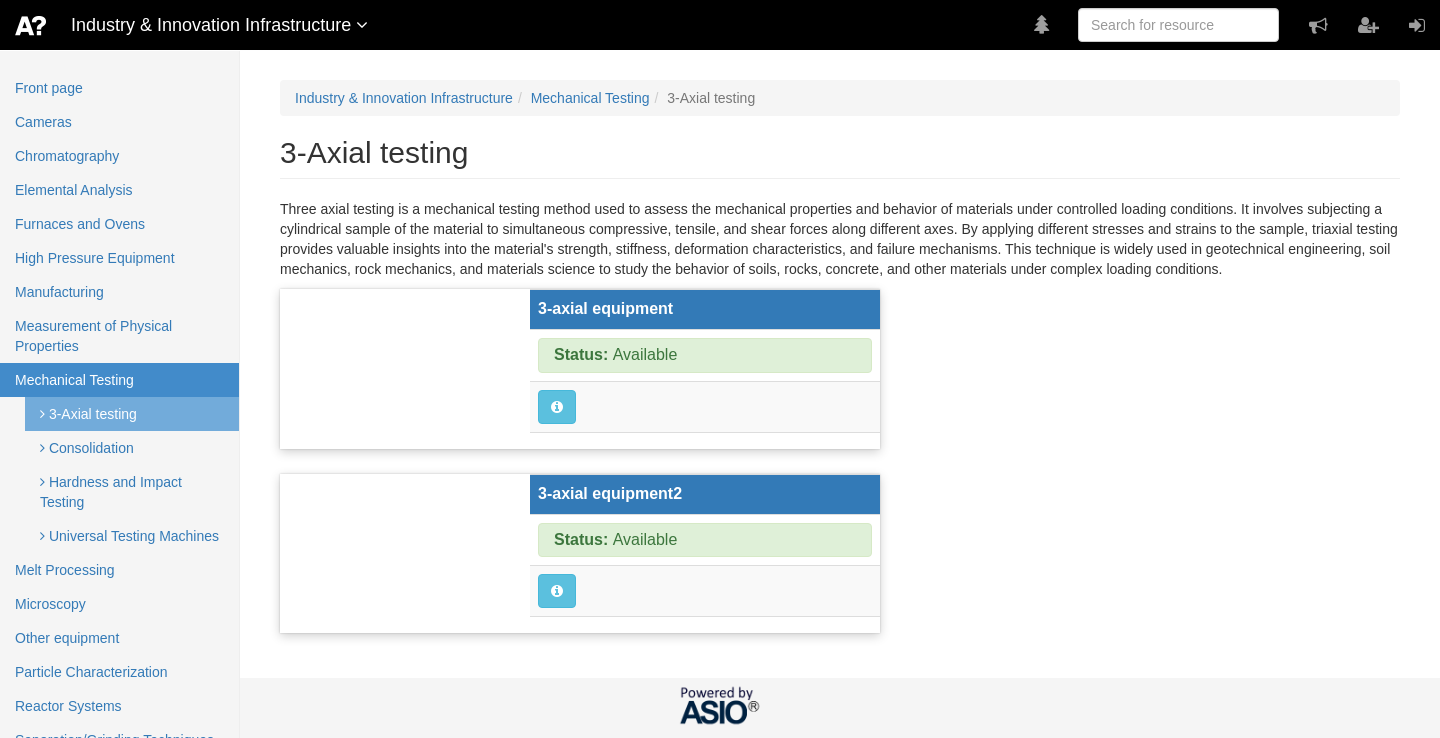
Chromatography (67, 156)
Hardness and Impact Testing (111, 492)
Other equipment (67, 638)
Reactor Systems (68, 706)
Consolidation (87, 448)
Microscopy (50, 604)
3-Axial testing (88, 414)
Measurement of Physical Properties (93, 336)
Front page (49, 88)
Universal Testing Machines (129, 536)
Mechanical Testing (74, 380)
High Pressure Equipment (95, 258)
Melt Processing (65, 570)
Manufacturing (59, 292)
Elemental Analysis (74, 190)
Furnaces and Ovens (80, 224)
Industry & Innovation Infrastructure (404, 98)
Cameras (43, 122)
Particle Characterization (91, 672)
